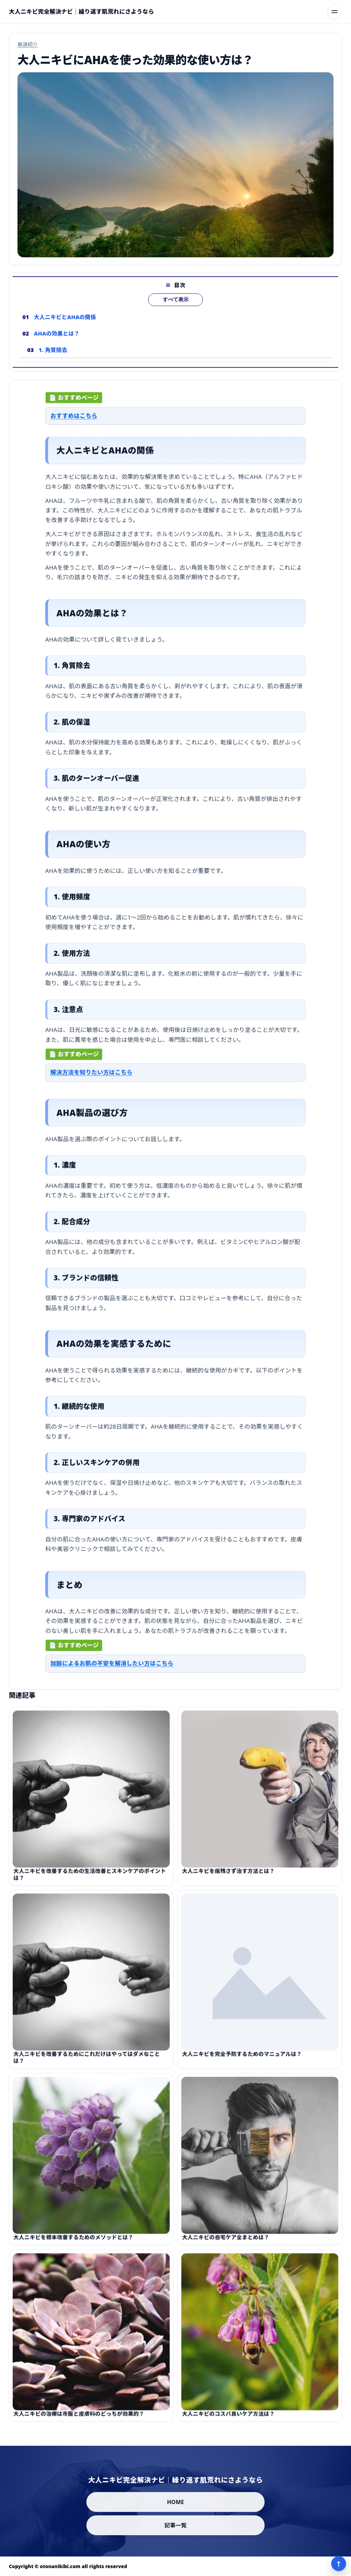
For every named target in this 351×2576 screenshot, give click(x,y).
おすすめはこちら (73, 418)
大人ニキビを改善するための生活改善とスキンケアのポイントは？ (89, 1878)
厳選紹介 (27, 44)
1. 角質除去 (53, 354)
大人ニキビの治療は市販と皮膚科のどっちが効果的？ (78, 2417)
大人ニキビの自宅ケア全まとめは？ (225, 2241)
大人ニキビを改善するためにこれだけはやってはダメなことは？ (86, 2061)
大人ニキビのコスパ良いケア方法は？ (228, 2417)
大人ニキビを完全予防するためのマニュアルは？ (242, 2058)
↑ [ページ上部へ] (339, 2564)
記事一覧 (176, 2525)
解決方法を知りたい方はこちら (91, 1074)
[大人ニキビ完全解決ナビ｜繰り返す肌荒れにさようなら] (81, 11)
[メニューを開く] (334, 11)
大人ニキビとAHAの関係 (65, 321)
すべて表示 (176, 304)
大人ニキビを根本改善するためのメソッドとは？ (73, 2241)
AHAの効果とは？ (57, 338)
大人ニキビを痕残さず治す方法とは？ (228, 1875)
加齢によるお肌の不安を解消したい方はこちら (111, 1665)
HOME (175, 2502)
